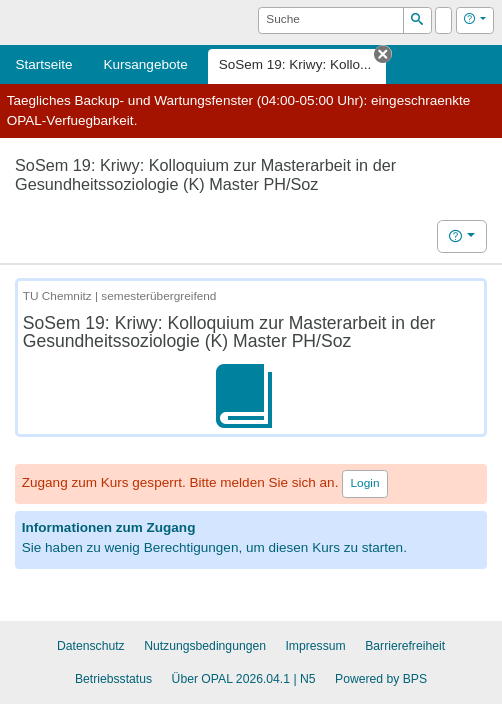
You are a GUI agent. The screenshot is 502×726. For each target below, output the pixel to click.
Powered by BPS (381, 679)
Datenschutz (91, 646)
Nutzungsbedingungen (205, 646)
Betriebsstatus (113, 679)
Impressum (315, 646)
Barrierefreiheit (405, 646)
